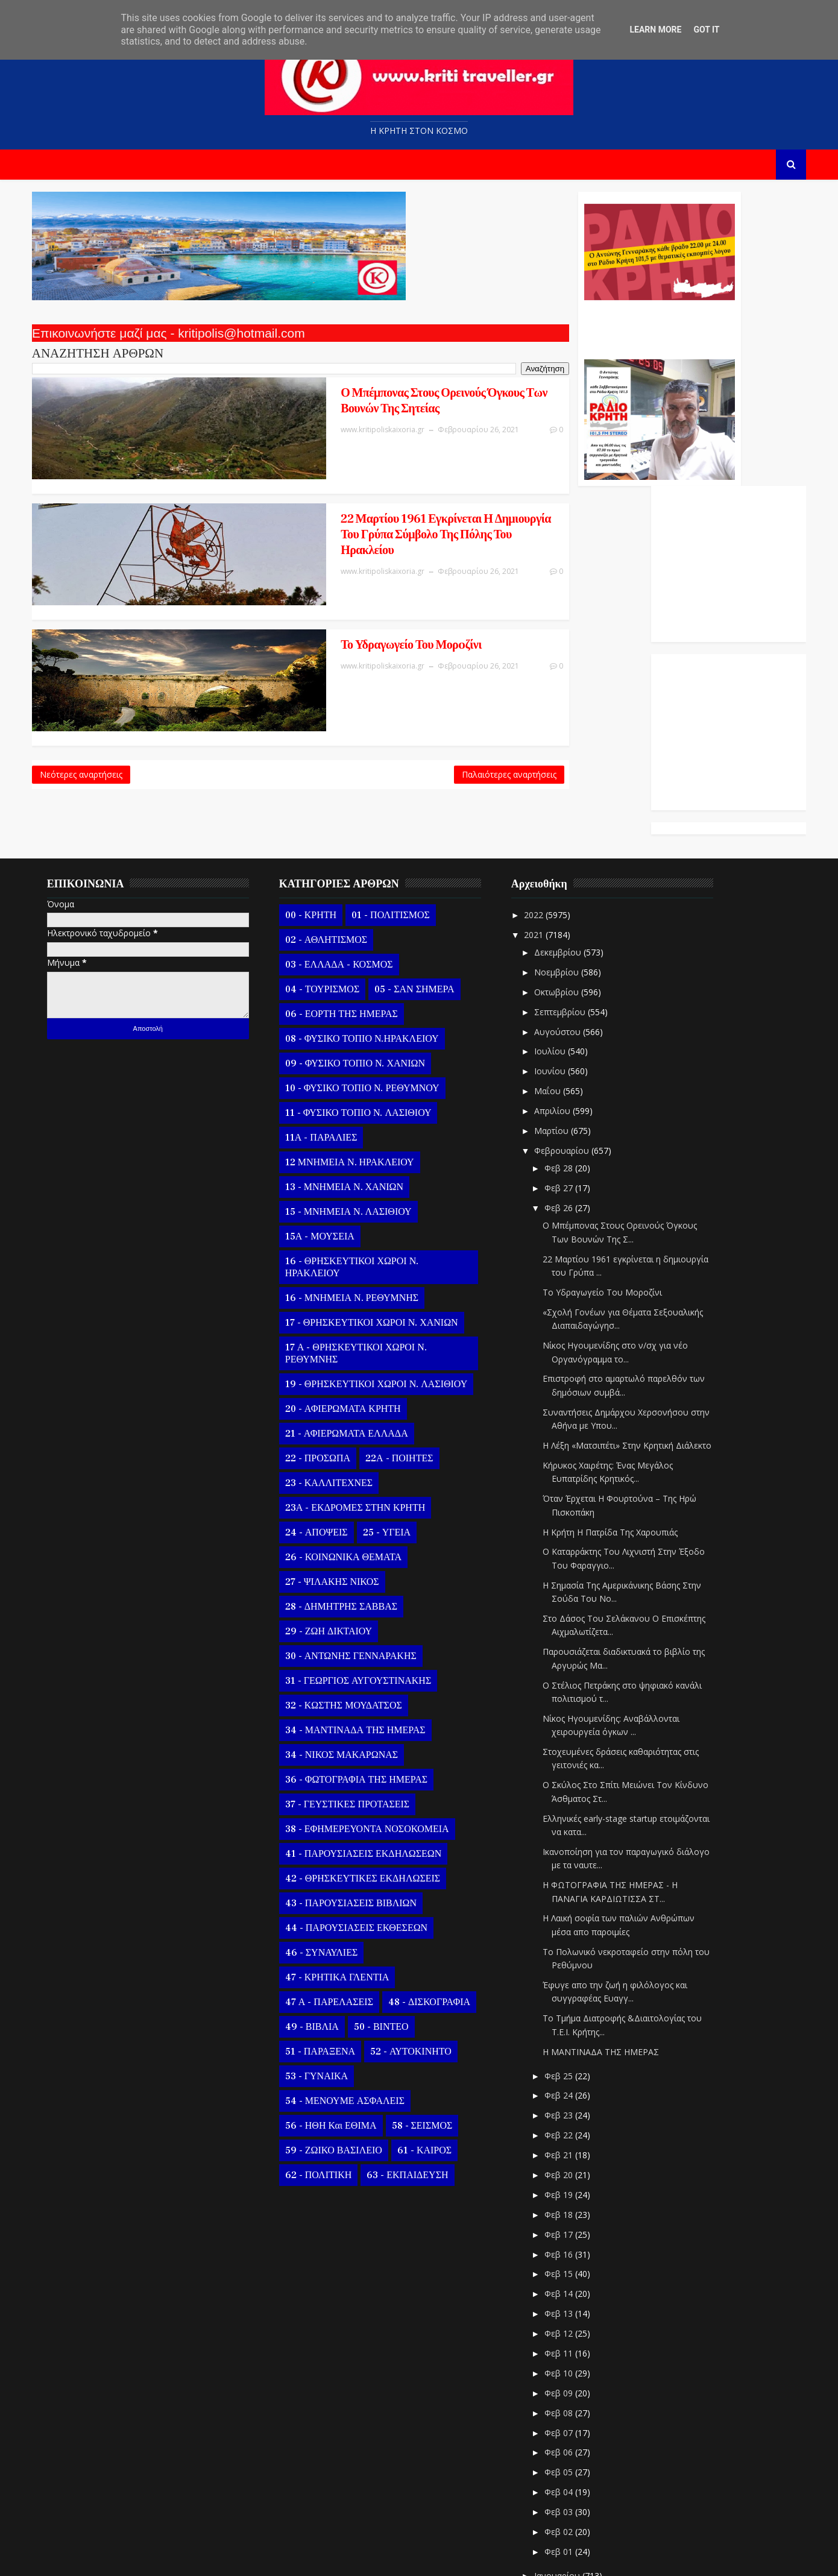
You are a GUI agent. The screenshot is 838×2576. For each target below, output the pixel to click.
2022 (545, 806)
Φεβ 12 (570, 2225)
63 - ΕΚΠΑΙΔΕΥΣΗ (417, 2067)
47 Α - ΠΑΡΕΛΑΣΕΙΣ (339, 1894)
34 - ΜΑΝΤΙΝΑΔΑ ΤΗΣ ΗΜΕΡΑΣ (365, 1622)
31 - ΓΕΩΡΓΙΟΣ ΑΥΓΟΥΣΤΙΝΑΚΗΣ (368, 1572)
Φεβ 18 (570, 2106)
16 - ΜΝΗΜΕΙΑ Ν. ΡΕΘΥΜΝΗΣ (362, 1189)
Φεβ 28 (570, 1060)
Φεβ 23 (570, 2007)
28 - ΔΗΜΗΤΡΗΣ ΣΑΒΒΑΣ (351, 1498)
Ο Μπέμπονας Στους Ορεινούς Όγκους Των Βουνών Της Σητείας (284, 404)
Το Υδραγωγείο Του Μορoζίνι (251, 589)
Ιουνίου (561, 963)
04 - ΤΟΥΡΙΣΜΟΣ (332, 881)
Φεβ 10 (570, 2264)
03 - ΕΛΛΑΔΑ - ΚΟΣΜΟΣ (349, 856)
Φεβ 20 (570, 2067)
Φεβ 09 (570, 2284)
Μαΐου (558, 983)
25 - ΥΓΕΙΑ (397, 1424)
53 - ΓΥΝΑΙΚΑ (326, 1968)
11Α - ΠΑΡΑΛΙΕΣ (331, 1029)
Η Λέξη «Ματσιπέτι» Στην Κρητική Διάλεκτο (637, 1337)
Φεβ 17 (570, 2126)
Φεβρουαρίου (573, 1042)
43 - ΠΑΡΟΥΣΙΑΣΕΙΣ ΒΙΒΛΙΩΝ (361, 1795)
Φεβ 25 (570, 1967)
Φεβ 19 (570, 2086)
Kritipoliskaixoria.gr (333, 2557)
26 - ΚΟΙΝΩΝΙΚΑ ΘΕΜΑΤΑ (353, 1449)
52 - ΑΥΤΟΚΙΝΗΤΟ (421, 1943)
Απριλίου (563, 1003)
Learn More (655, 29)
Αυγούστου (568, 923)
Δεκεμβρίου (569, 844)
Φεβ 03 (570, 2404)
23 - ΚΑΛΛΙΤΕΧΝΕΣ (339, 1374)
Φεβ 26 (570, 1100)
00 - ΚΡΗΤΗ (321, 807)
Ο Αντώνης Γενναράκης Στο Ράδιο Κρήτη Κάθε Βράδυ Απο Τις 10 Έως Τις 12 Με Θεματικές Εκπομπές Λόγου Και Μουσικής (505, 330)
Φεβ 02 (570, 2424)
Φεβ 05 (570, 2364)
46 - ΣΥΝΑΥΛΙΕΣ (331, 1844)
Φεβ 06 (570, 2344)
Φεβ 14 (570, 2185)
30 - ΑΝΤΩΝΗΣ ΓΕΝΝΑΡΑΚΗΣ (361, 1548)
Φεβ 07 (570, 2324)
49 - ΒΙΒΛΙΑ (322, 1918)
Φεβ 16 (570, 2146)
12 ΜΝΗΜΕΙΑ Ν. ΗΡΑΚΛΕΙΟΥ (359, 1054)
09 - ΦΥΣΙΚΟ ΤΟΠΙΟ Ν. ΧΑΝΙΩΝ (365, 955)
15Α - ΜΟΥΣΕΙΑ (330, 1128)
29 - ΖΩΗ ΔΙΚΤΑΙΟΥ (338, 1523)
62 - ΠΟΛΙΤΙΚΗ (328, 2067)
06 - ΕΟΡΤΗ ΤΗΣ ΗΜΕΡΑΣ (351, 905)
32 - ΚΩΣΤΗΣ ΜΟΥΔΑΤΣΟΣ (353, 1597)
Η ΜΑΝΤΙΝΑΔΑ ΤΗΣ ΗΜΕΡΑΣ (611, 1943)
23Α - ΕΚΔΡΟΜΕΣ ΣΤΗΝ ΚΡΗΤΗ (365, 1399)
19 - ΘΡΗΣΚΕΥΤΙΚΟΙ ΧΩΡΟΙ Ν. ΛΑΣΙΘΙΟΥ (386, 1276)
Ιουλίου (561, 943)
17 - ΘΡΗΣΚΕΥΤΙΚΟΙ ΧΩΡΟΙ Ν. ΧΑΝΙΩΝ (381, 1214)
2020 (545, 2491)
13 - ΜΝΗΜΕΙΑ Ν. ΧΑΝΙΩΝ (354, 1078)
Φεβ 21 (570, 2047)
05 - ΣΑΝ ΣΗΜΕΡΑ (424, 881)
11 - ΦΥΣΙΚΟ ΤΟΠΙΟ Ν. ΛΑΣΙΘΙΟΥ (368, 1004)
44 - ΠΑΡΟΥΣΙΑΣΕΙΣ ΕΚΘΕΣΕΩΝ (366, 1819)
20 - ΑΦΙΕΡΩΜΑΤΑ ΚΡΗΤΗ (353, 1300)
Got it (706, 29)
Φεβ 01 (570, 2443)
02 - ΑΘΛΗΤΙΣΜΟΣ (336, 831)
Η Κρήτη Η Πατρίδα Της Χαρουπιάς (620, 1423)
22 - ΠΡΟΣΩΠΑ (328, 1350)
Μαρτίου (562, 1022)
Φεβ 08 (570, 2304)
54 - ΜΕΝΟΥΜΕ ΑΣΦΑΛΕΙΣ (355, 1992)
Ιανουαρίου (568, 2467)
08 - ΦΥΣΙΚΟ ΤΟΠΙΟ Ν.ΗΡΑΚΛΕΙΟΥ (372, 930)
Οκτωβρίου (567, 883)
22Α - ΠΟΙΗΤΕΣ (409, 1350)
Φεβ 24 (570, 1987)
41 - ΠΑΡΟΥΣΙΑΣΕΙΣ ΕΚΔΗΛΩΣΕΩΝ (373, 1745)
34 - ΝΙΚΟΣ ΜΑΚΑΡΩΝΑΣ (351, 1646)
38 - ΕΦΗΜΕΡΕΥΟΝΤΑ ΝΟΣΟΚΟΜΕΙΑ (377, 1721)
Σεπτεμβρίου (571, 903)
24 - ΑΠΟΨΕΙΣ (326, 1424)
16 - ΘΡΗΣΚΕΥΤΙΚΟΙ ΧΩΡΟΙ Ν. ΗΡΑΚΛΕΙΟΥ (362, 1159)
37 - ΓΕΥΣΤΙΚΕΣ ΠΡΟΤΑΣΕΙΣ (357, 1696)
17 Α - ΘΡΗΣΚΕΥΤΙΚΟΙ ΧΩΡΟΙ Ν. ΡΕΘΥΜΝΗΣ (366, 1245)
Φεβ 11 (570, 2245)
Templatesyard (181, 2557)
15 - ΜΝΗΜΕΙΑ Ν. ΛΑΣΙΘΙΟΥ (358, 1103)
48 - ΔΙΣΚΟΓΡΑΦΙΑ (439, 1894)
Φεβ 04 (570, 2384)
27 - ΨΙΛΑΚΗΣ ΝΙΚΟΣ (342, 1473)
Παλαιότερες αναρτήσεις (356, 699)
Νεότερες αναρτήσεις (91, 699)
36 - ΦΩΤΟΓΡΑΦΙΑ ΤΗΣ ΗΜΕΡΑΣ (366, 1671)
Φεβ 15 (570, 2165)
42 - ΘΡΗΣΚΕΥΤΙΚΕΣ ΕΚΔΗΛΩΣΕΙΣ (372, 1770)
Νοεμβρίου (567, 864)
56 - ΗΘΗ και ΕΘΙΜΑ (341, 2017)
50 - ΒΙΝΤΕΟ (391, 1918)
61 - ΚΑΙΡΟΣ (435, 2042)
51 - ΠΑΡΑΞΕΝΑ (330, 1943)
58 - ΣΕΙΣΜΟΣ (432, 2017)
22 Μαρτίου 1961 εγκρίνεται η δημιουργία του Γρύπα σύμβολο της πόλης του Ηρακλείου (294, 500)
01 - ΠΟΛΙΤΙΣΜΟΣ (401, 807)
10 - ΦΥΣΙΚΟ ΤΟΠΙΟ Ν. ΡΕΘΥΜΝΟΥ (372, 980)
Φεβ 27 (570, 1080)
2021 (545, 826)
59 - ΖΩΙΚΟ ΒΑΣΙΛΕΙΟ (343, 2042)
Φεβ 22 (570, 2027)
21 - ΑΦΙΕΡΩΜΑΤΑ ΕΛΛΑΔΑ (356, 1325)
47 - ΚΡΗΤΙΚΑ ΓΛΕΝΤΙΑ (347, 1869)
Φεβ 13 (570, 2205)
